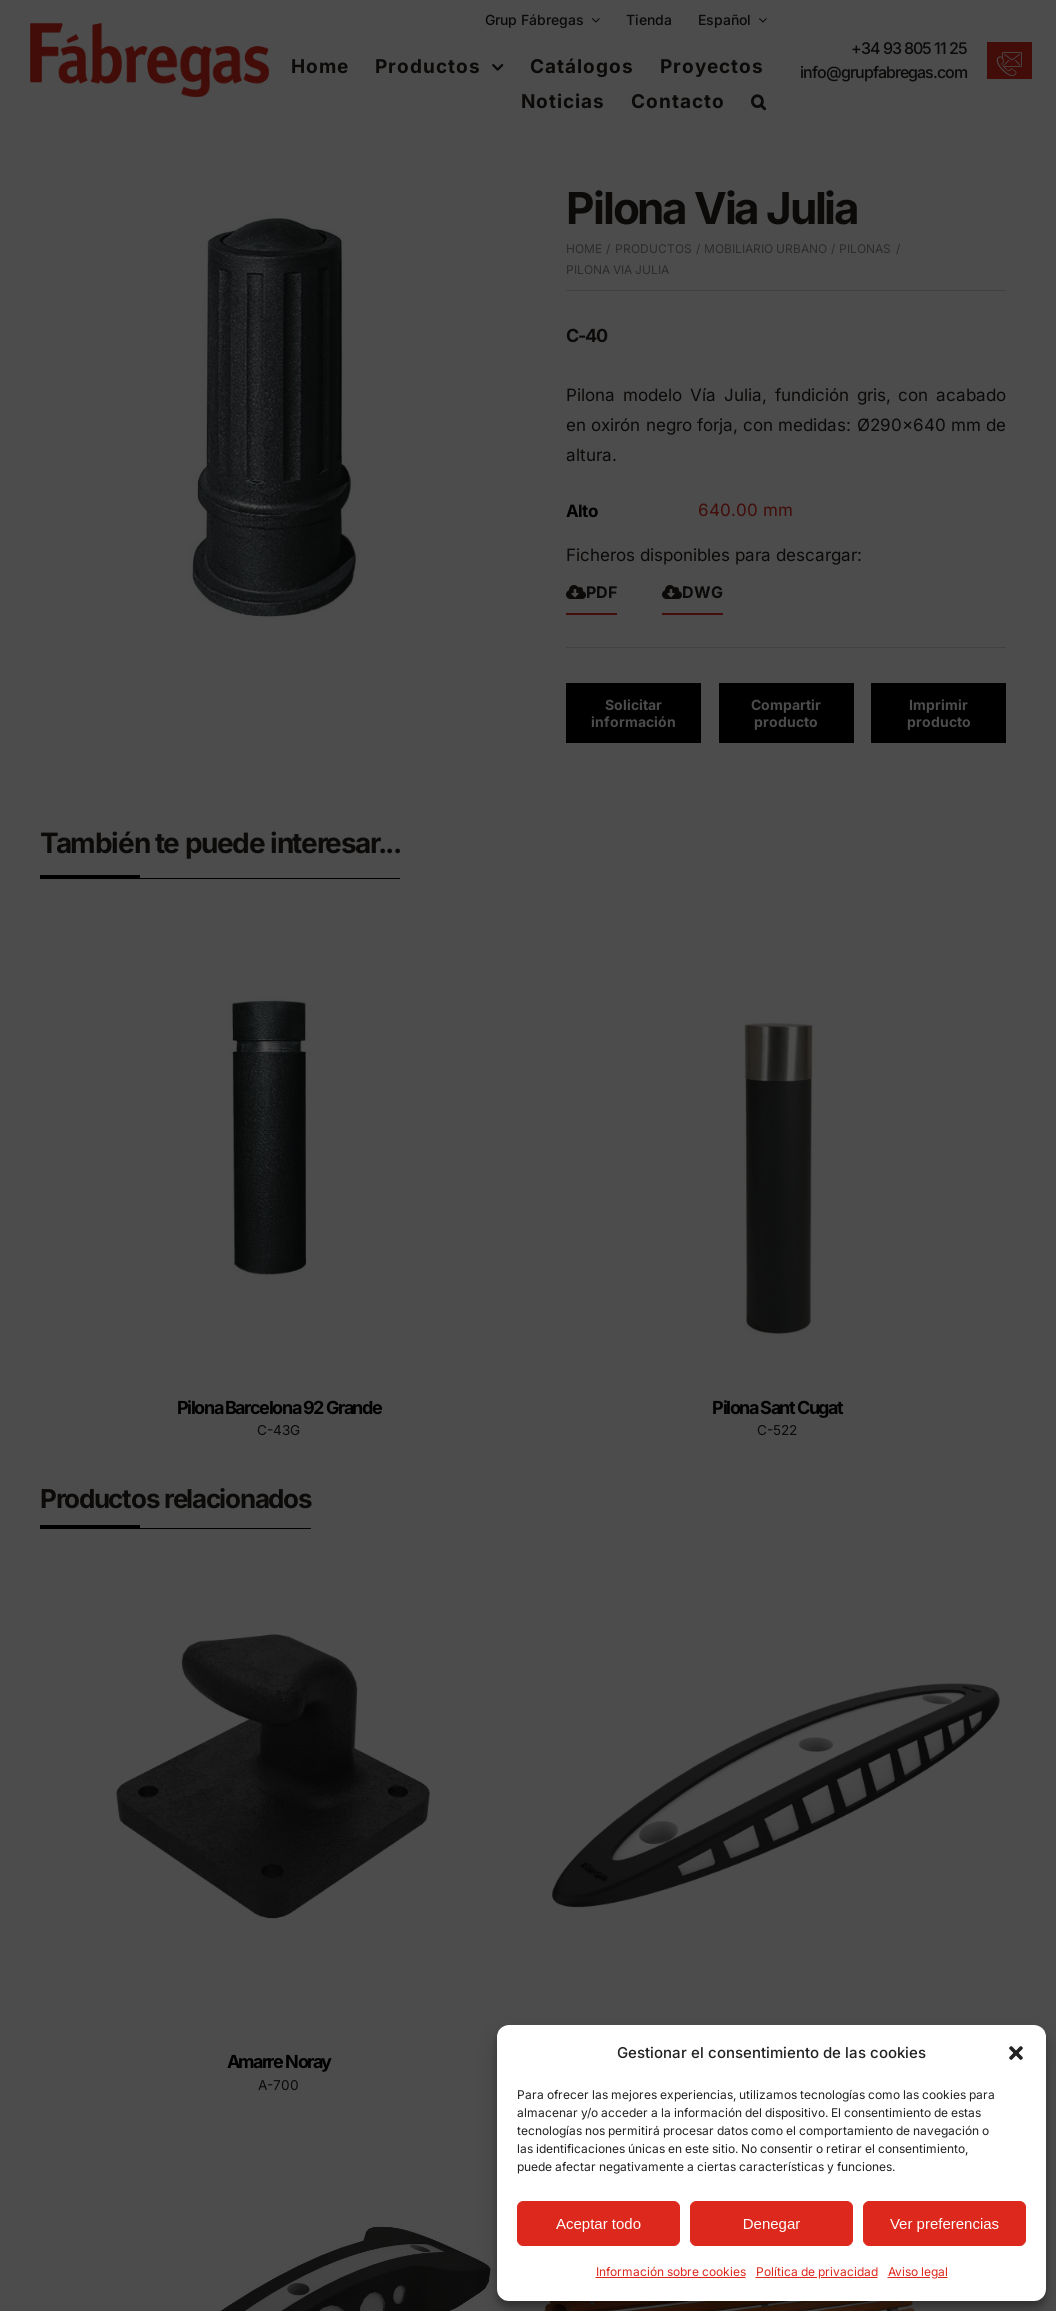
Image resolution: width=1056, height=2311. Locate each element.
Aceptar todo (598, 2223)
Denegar (772, 2223)
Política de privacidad (817, 2271)
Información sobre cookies (671, 2271)
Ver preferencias (944, 2223)
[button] (1016, 2053)
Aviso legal (918, 2271)
